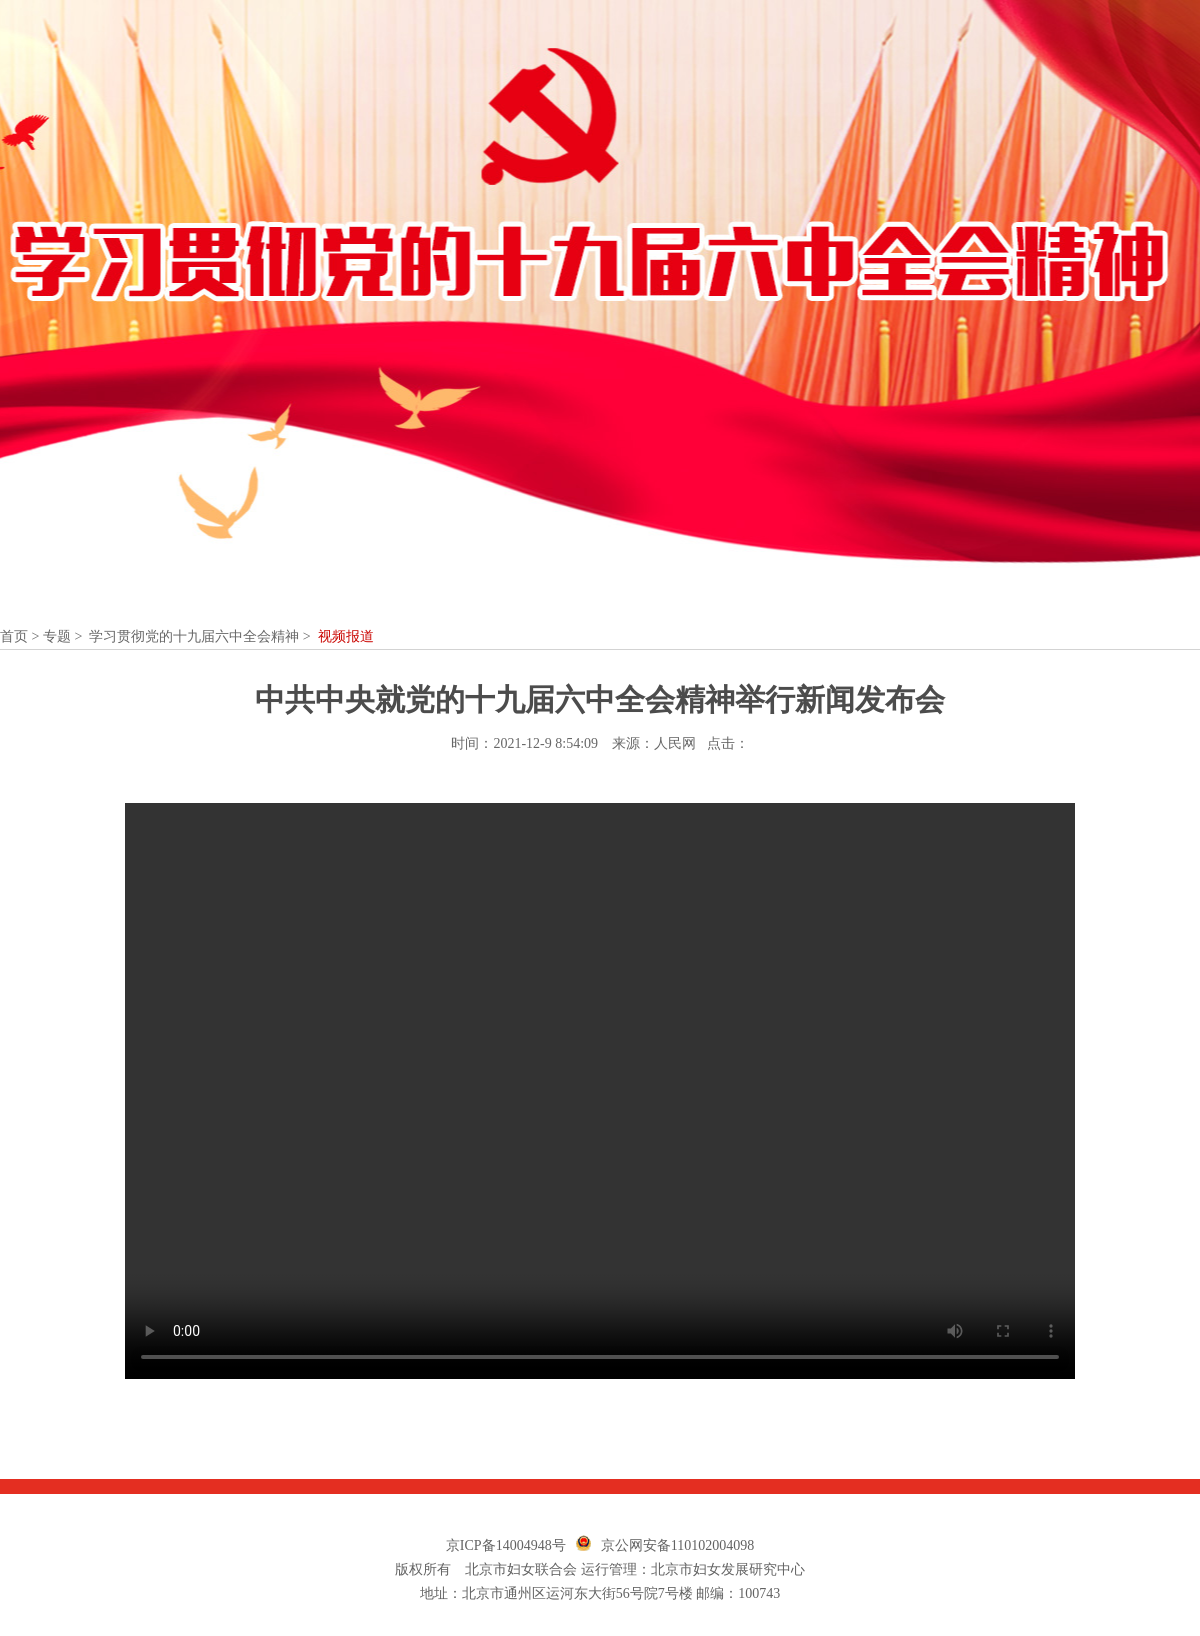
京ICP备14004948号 (506, 1545)
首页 (14, 636)
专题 (57, 636)
